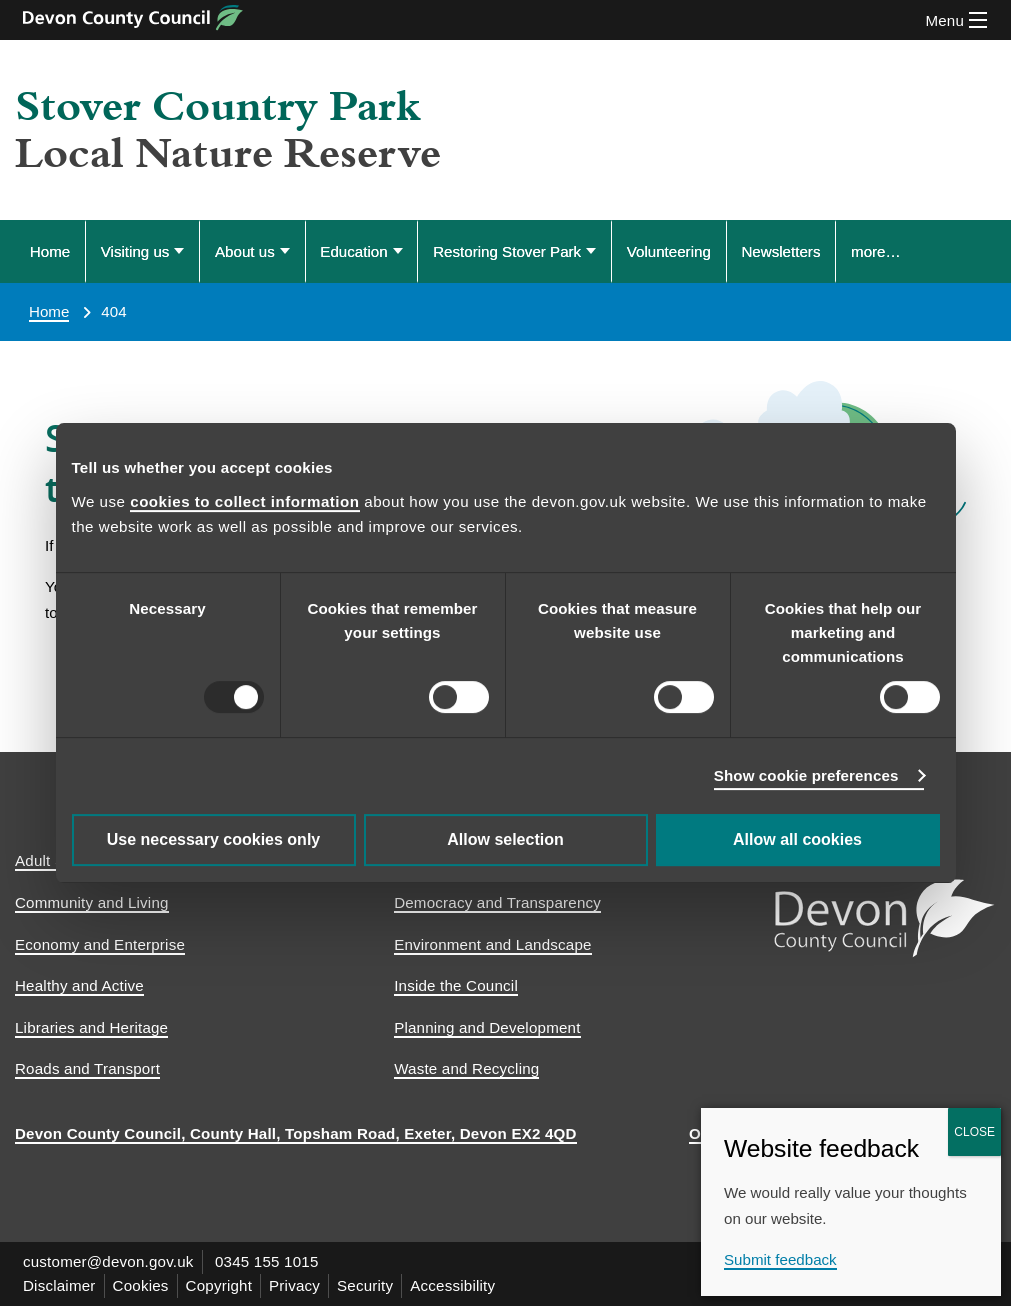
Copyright (219, 1285)
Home (50, 251)
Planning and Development (487, 1027)
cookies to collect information (244, 501)
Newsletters (780, 251)
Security (365, 1285)
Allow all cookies (797, 839)
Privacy (294, 1285)
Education (353, 251)
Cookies (141, 1285)
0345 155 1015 (267, 1261)
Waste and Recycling (466, 1068)
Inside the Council (456, 985)
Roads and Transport (87, 1068)
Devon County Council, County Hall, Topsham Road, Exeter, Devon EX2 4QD (296, 1133)
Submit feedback (780, 1259)
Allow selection (505, 839)
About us (245, 251)
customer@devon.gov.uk (108, 1261)
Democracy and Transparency (497, 902)
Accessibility (452, 1285)
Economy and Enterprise (100, 944)
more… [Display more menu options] (876, 251)
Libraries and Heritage (91, 1027)
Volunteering (669, 251)
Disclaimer (59, 1285)
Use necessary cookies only (213, 839)
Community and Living (92, 902)
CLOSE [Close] (974, 1132)
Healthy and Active (79, 985)
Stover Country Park (218, 107)
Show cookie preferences (806, 775)
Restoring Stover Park (507, 251)
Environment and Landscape (493, 944)
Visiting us (135, 251)
